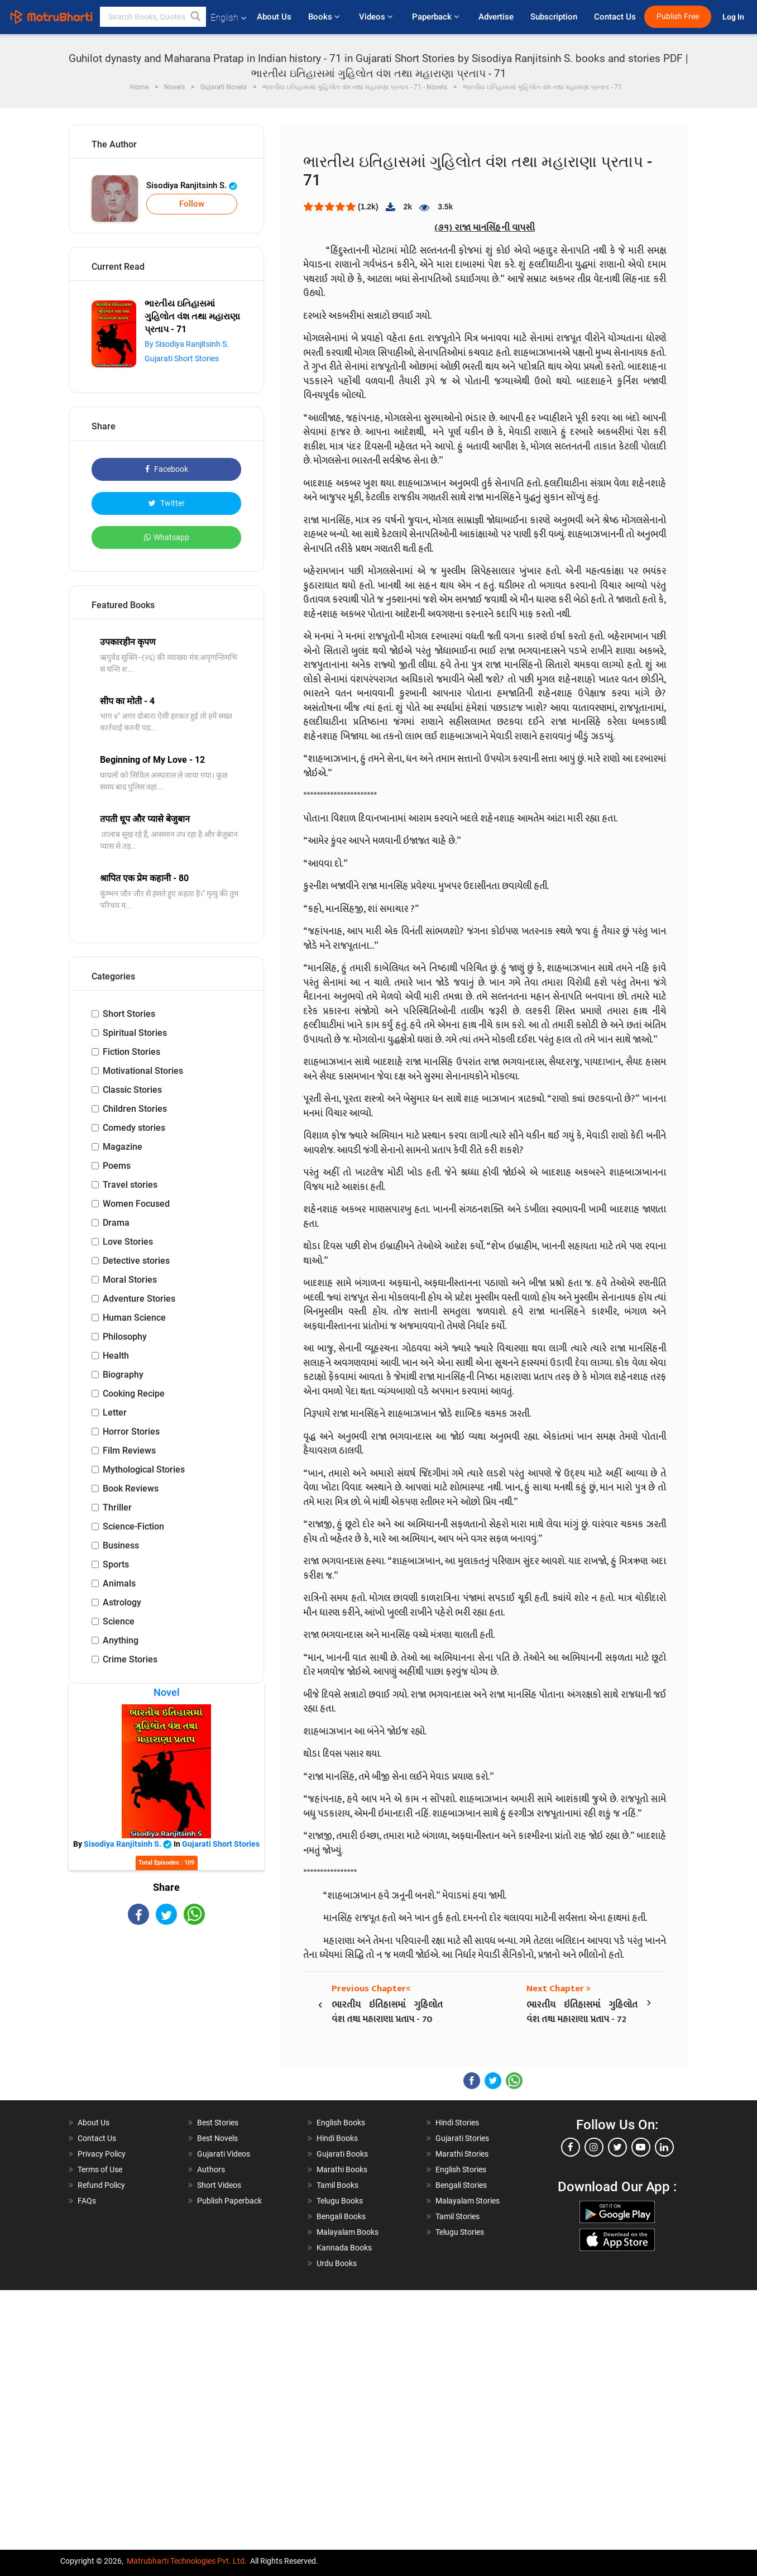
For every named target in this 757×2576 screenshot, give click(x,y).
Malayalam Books (347, 2232)
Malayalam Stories (467, 2200)
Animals (119, 1583)
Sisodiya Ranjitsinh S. (191, 185)
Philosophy (125, 1336)
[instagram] (593, 2147)
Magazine (122, 1146)
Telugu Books (340, 2200)
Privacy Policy (102, 2153)
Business (121, 1545)
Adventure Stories (139, 1298)
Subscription (553, 17)
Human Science (134, 1317)
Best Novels (217, 2138)
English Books (341, 2122)
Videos (377, 17)
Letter (115, 1412)
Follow (191, 204)
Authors (211, 2169)
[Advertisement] (166, 2014)
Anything (120, 1640)
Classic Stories (132, 1089)
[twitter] (617, 2147)
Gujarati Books (342, 2153)
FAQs (87, 2200)
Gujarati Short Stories (182, 358)
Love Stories (128, 1241)
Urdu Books (337, 2263)
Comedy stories (134, 1127)
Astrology (122, 1602)
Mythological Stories (144, 1469)
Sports (116, 1564)
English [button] (228, 17)
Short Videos (219, 2185)
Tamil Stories (457, 2216)
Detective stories (136, 1260)
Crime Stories (130, 1659)
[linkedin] (664, 2147)
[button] (196, 17)
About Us (274, 17)
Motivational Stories (143, 1070)
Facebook (166, 469)
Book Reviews (131, 1488)
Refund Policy (101, 2185)
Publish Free (678, 16)
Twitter (166, 503)
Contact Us (615, 17)
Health (116, 1355)
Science (119, 1621)
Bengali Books (341, 2216)
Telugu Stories (459, 2232)
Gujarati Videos (223, 2153)
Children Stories (135, 1108)
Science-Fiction (133, 1526)
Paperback (437, 17)
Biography (123, 1374)
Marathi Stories (461, 2153)
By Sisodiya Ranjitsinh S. (187, 344)
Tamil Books (337, 2185)
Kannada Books (344, 2247)
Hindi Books (337, 2138)
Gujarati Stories (462, 2138)
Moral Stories (130, 1279)
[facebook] (570, 2147)
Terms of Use (100, 2169)
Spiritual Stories (135, 1032)
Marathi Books (342, 2169)
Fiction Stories (131, 1051)
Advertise (496, 17)
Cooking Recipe (134, 1393)
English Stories (460, 2169)
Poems (117, 1165)
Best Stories (217, 2122)
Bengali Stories (461, 2185)
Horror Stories (131, 1431)
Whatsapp (166, 537)
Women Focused (136, 1203)
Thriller (117, 1507)
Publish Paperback (229, 2200)
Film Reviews (129, 1450)
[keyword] (153, 17)
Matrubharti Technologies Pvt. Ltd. (187, 2560)
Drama (116, 1222)
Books (325, 17)
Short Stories (129, 1014)
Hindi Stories (457, 2122)
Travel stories (130, 1184)
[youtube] (640, 2147)
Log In (734, 17)
